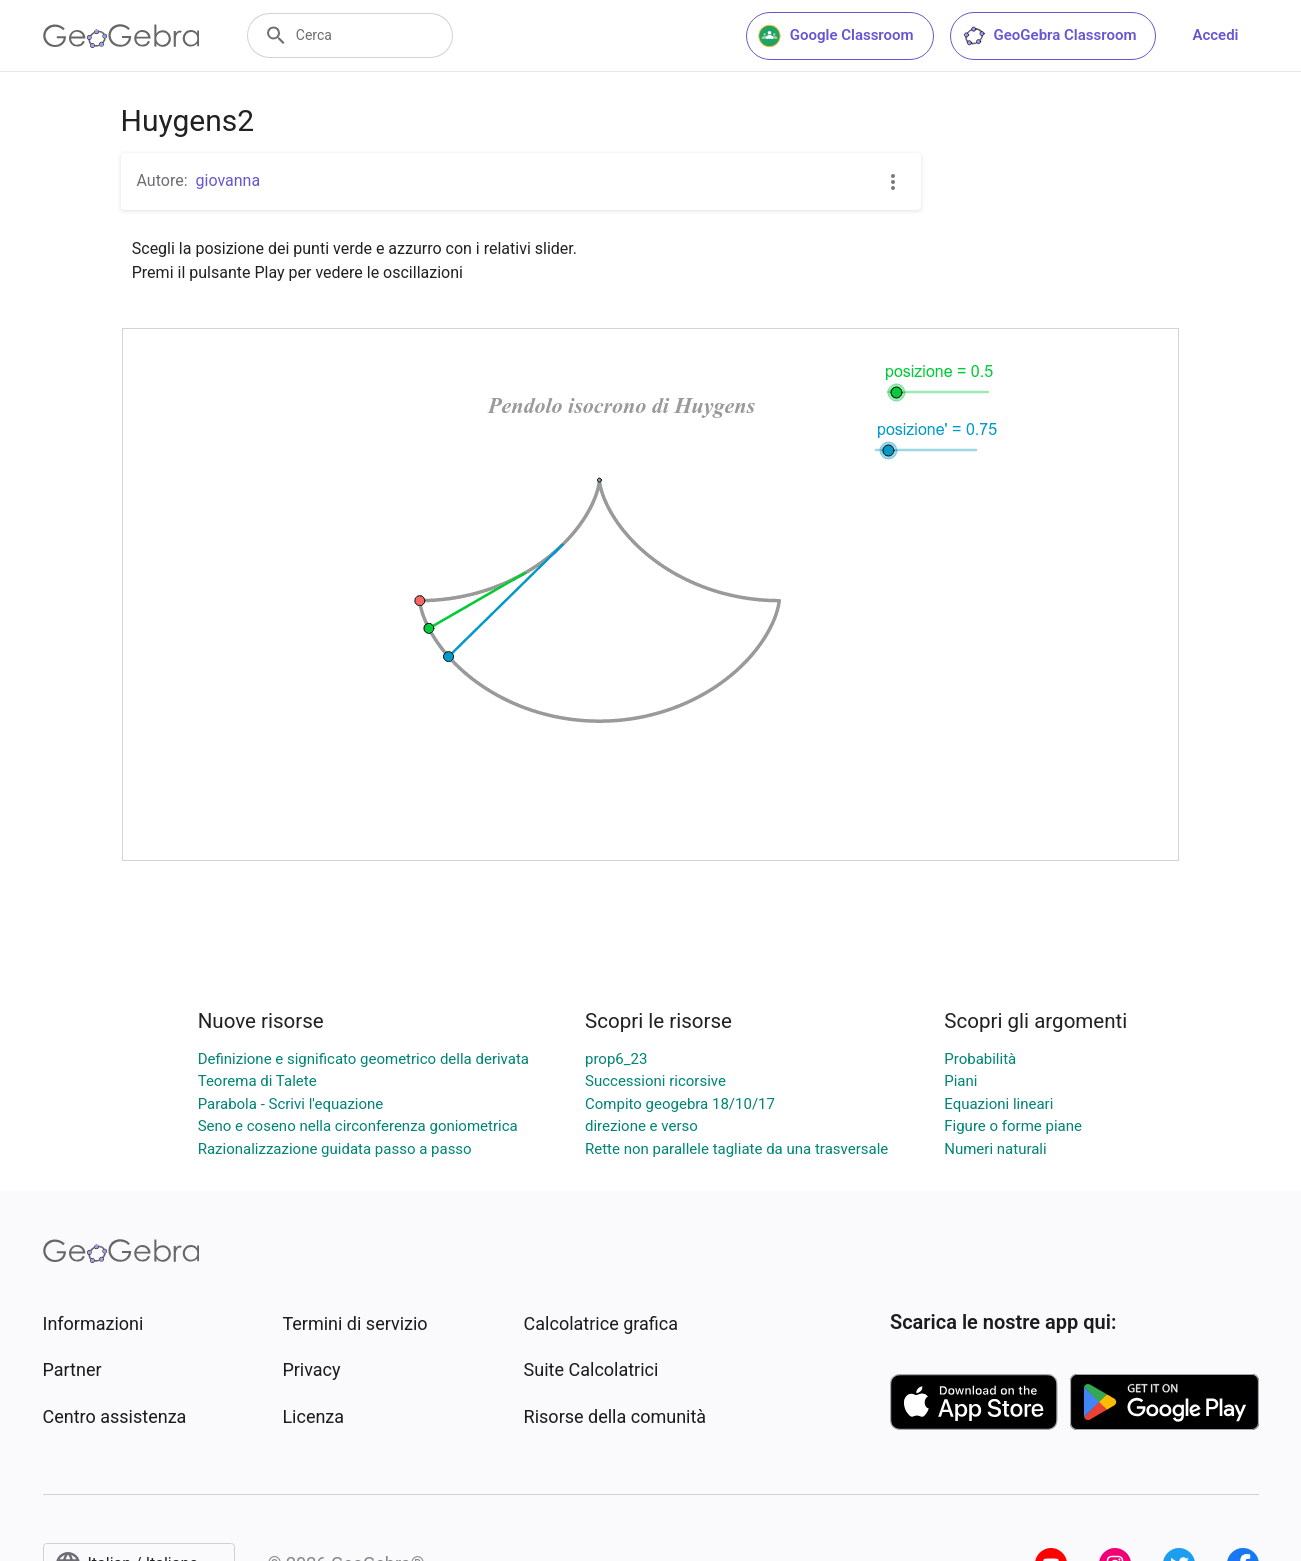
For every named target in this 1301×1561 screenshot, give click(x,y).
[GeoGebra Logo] (121, 36)
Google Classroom (836, 36)
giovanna (228, 180)
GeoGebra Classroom (1049, 36)
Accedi (1215, 35)
